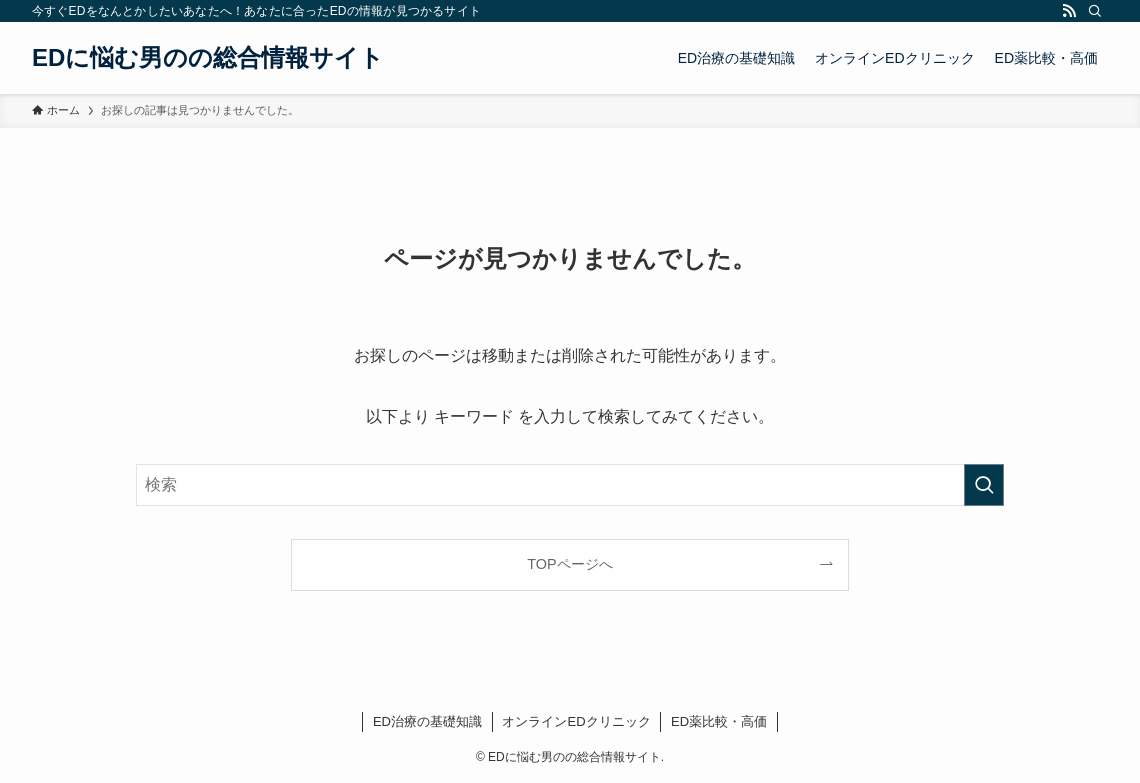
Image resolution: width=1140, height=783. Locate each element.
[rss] (1069, 11)
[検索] (1095, 11)
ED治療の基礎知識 (427, 721)
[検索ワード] (570, 485)
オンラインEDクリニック (576, 721)
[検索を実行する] (984, 485)
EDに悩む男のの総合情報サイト (208, 58)
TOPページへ (569, 564)
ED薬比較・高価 (719, 721)
